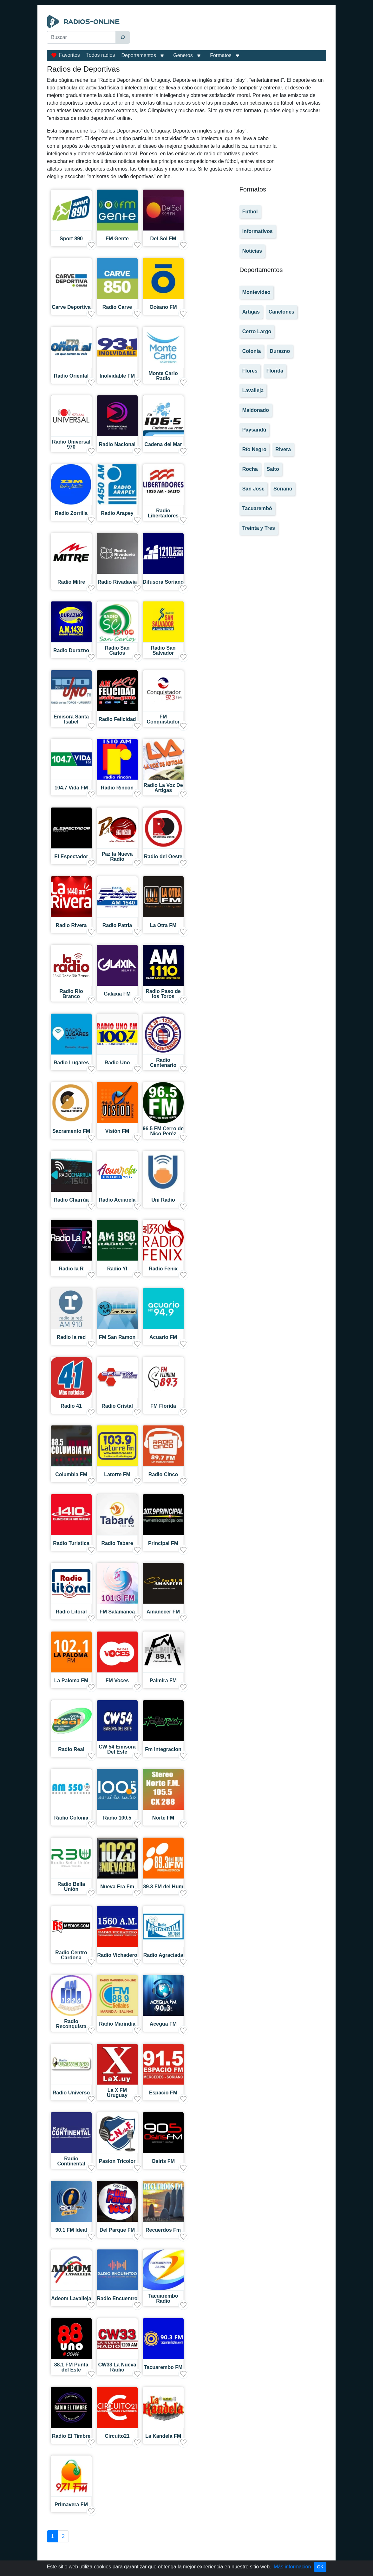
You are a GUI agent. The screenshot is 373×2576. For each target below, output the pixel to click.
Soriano (282, 488)
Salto (273, 469)
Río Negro (254, 449)
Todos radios (100, 55)
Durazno (280, 351)
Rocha (250, 469)
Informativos (257, 231)
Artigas (251, 312)
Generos (183, 55)
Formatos (221, 55)
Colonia (251, 351)
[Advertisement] (229, 31)
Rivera (283, 449)
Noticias (252, 251)
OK (320, 2566)
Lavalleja (253, 390)
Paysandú (254, 429)
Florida (274, 370)
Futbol (250, 211)
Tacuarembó (257, 508)
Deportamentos (138, 55)
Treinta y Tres (258, 528)
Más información (292, 2566)
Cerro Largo (257, 331)
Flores (250, 370)
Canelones (281, 312)
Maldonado (255, 410)
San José (253, 488)
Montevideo (256, 292)
